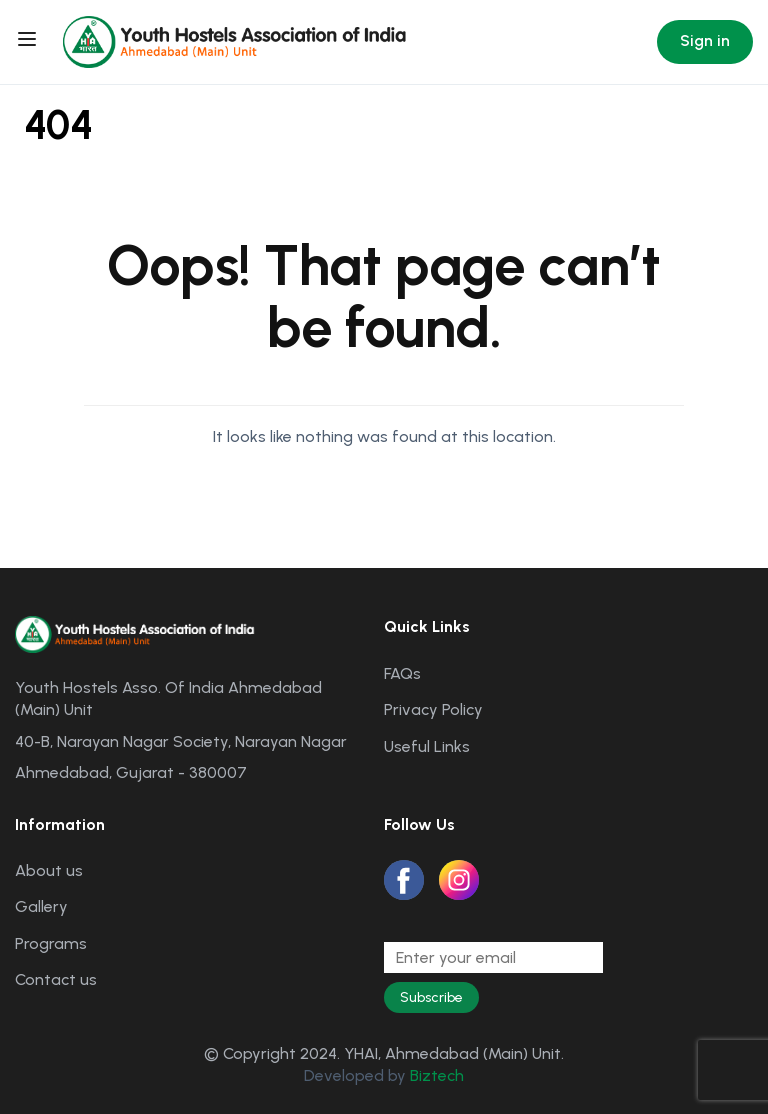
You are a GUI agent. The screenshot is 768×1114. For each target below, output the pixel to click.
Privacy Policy (433, 709)
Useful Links (427, 746)
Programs (51, 943)
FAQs (402, 673)
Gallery (41, 906)
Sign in (705, 40)
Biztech (437, 1075)
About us (49, 870)
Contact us (56, 979)
